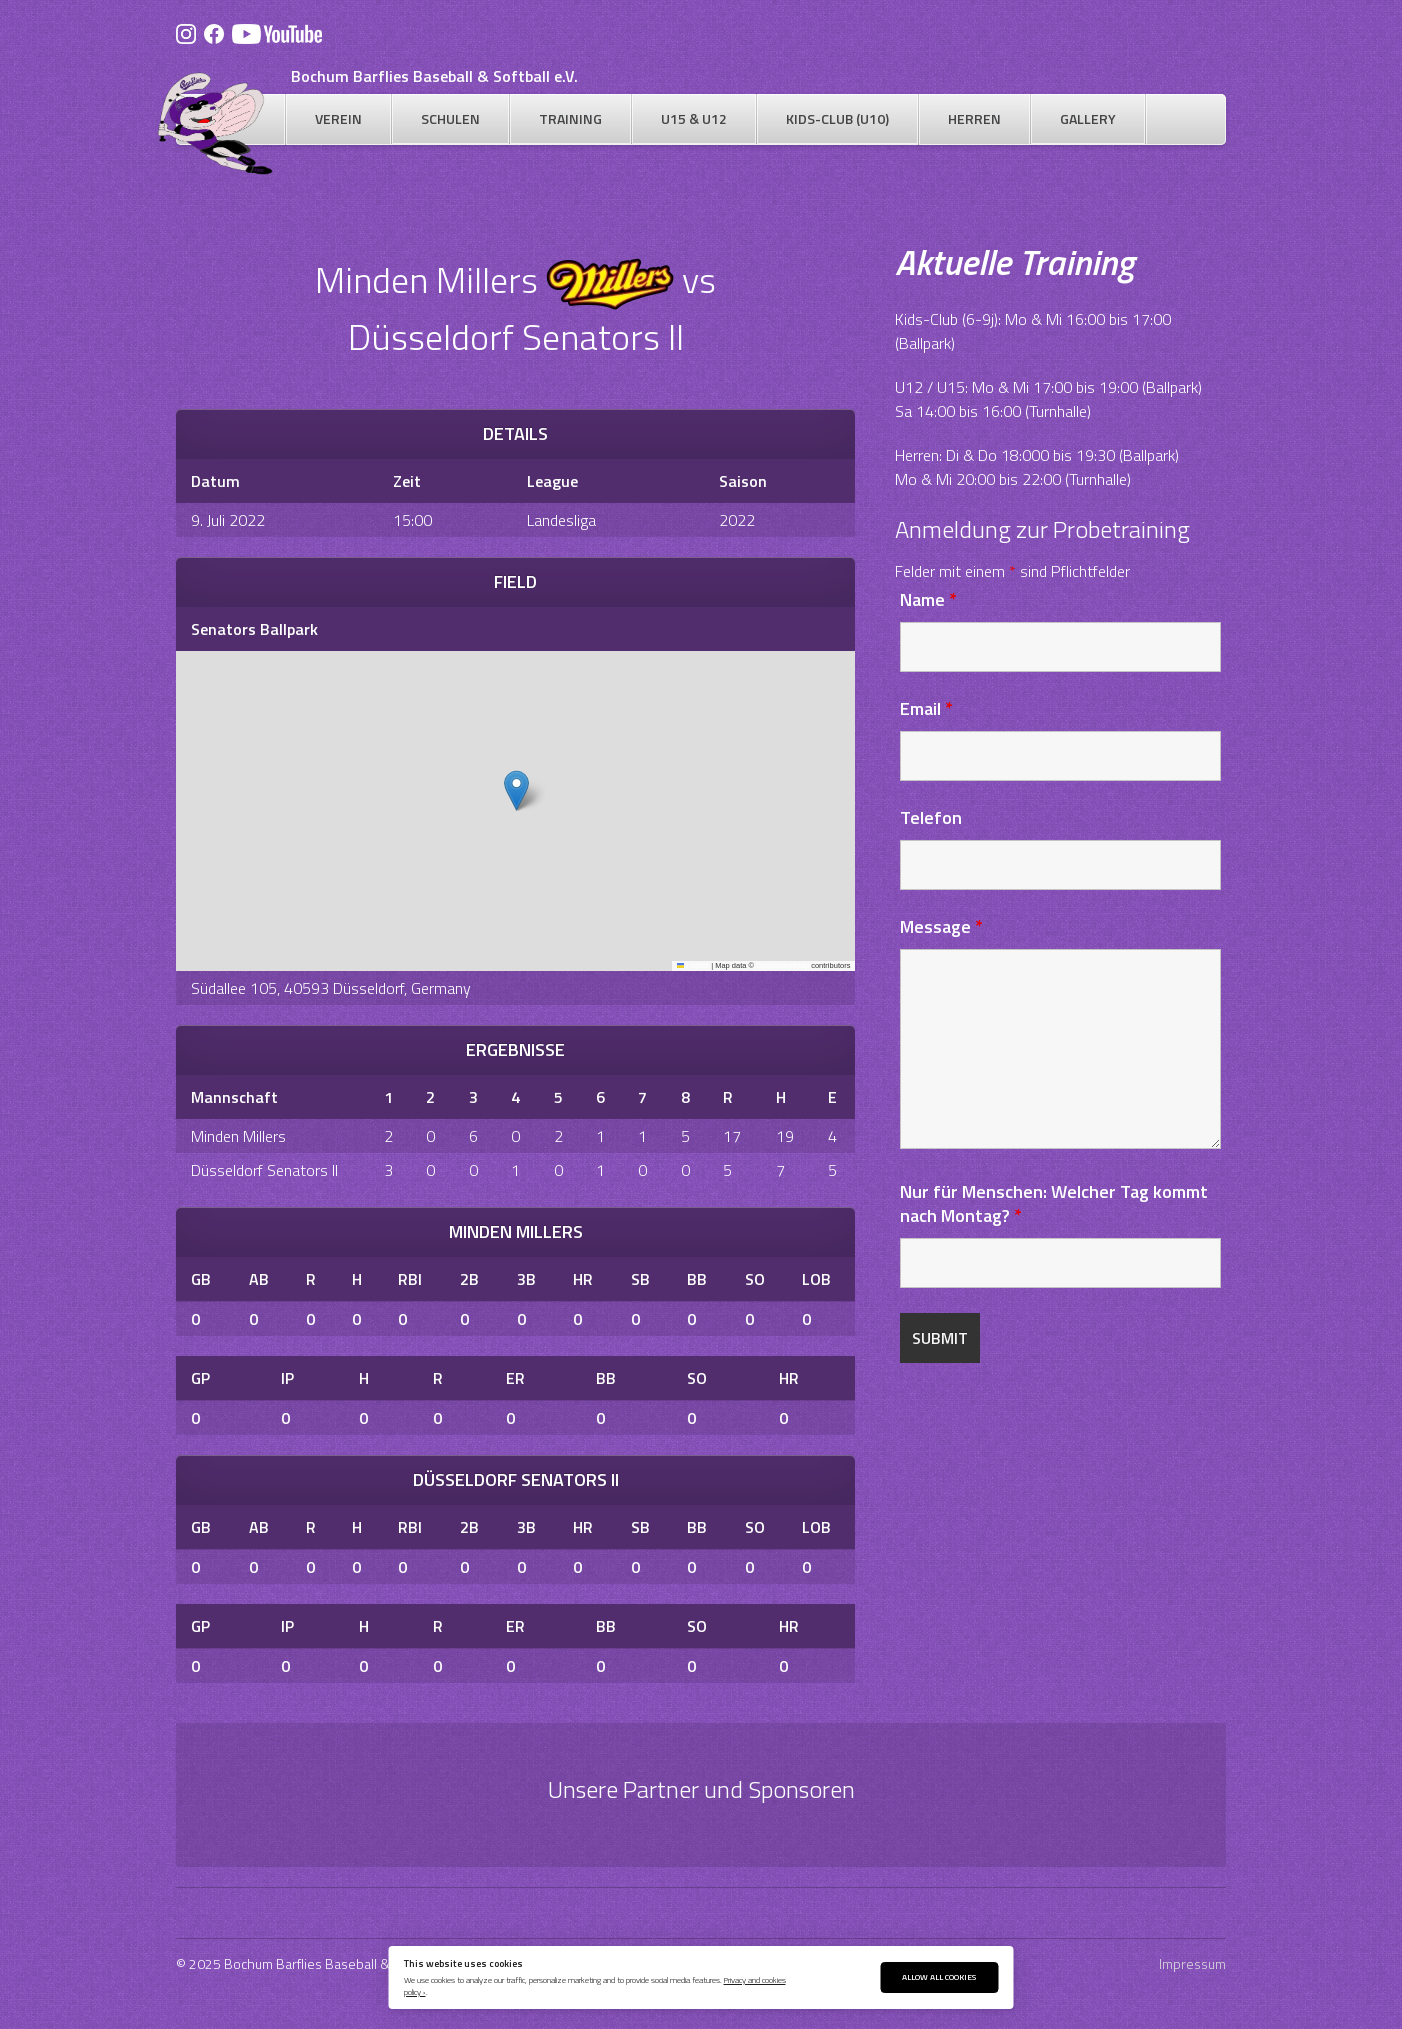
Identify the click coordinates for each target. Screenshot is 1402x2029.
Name (928, 599)
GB (201, 1279)
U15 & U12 (694, 118)
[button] (516, 790)
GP (200, 1378)
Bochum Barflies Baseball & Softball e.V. (434, 76)
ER (515, 1378)
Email (926, 708)
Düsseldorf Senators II (264, 1170)
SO (755, 1279)
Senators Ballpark (254, 629)
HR (583, 1279)
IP (287, 1378)
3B (526, 1279)
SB (640, 1279)
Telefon (931, 817)
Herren (974, 118)
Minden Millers (238, 1136)
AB (259, 1279)
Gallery (1088, 118)
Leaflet (693, 965)
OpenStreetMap (782, 965)
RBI (410, 1279)
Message (941, 926)
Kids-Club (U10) (837, 118)
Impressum (1192, 1963)
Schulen (450, 118)
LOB (816, 1279)
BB (697, 1279)
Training (570, 118)
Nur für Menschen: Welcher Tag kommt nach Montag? (1054, 1203)
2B (469, 1279)
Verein (338, 118)
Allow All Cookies (939, 1976)
